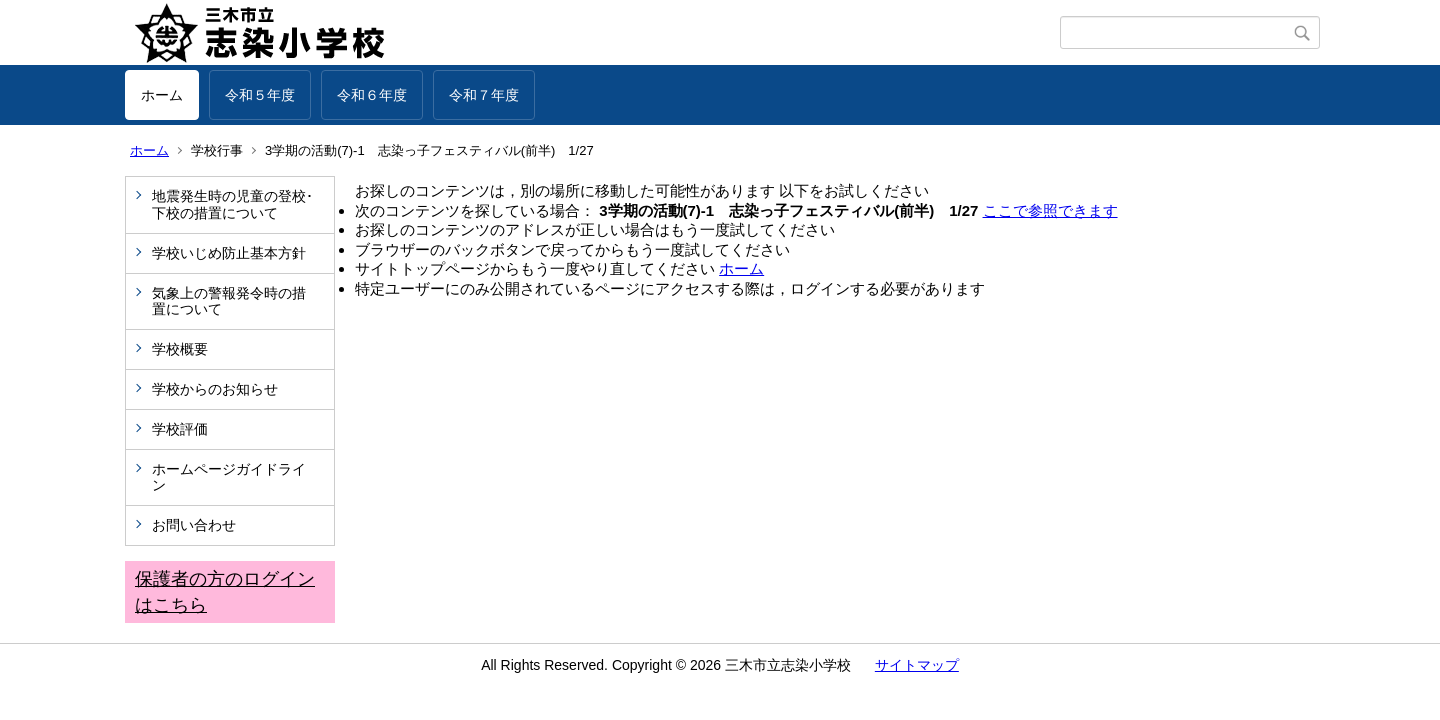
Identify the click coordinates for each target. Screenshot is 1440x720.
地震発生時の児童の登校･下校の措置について (232, 204)
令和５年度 (260, 95)
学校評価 (180, 429)
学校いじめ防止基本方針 (229, 253)
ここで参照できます (1050, 210)
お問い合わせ (194, 525)
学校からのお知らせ (215, 389)
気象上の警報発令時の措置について (229, 301)
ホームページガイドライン (229, 477)
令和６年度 (372, 95)
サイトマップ (917, 665)
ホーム (162, 95)
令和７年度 (484, 95)
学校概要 (180, 349)
